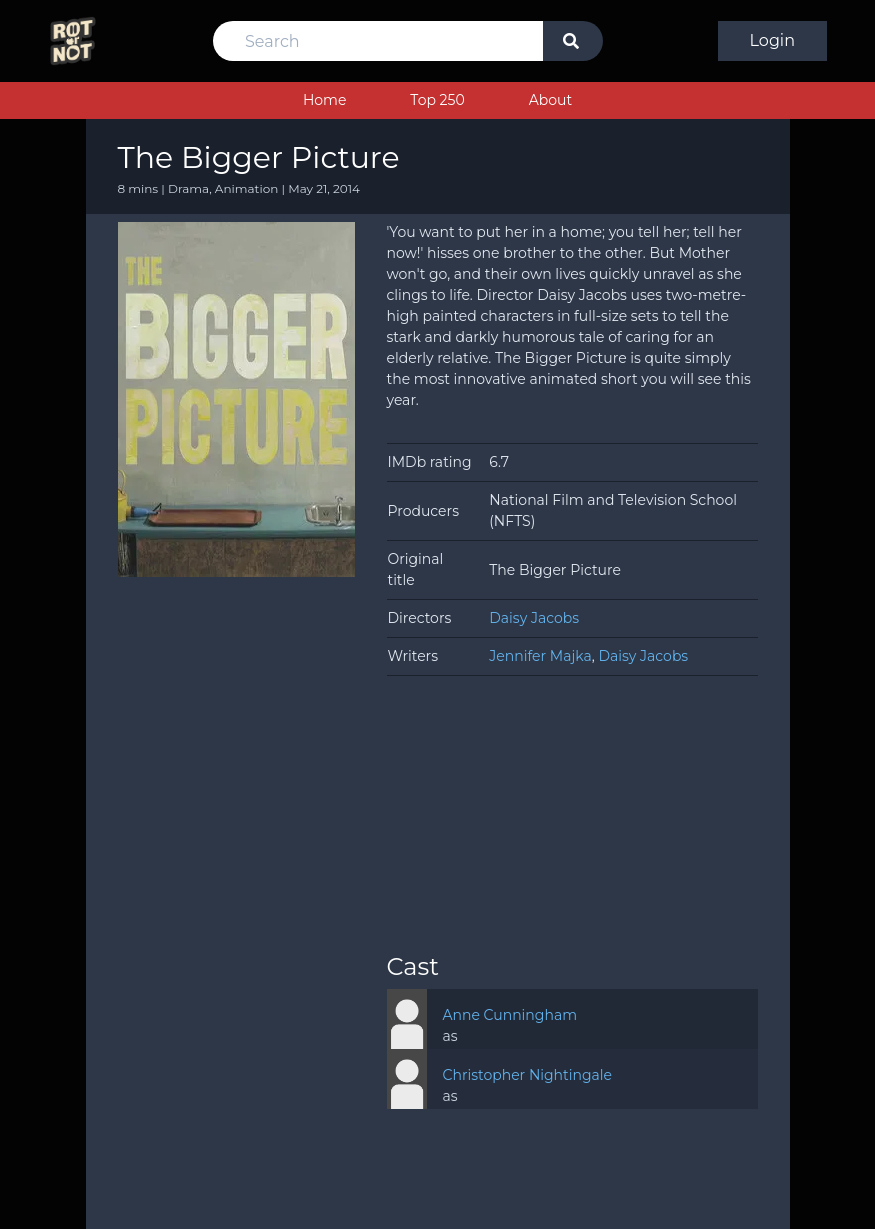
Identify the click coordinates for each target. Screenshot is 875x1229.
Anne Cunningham (510, 1015)
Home (324, 100)
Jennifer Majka (540, 656)
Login (772, 40)
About (550, 100)
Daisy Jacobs (534, 618)
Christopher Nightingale (528, 1075)
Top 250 (437, 100)
